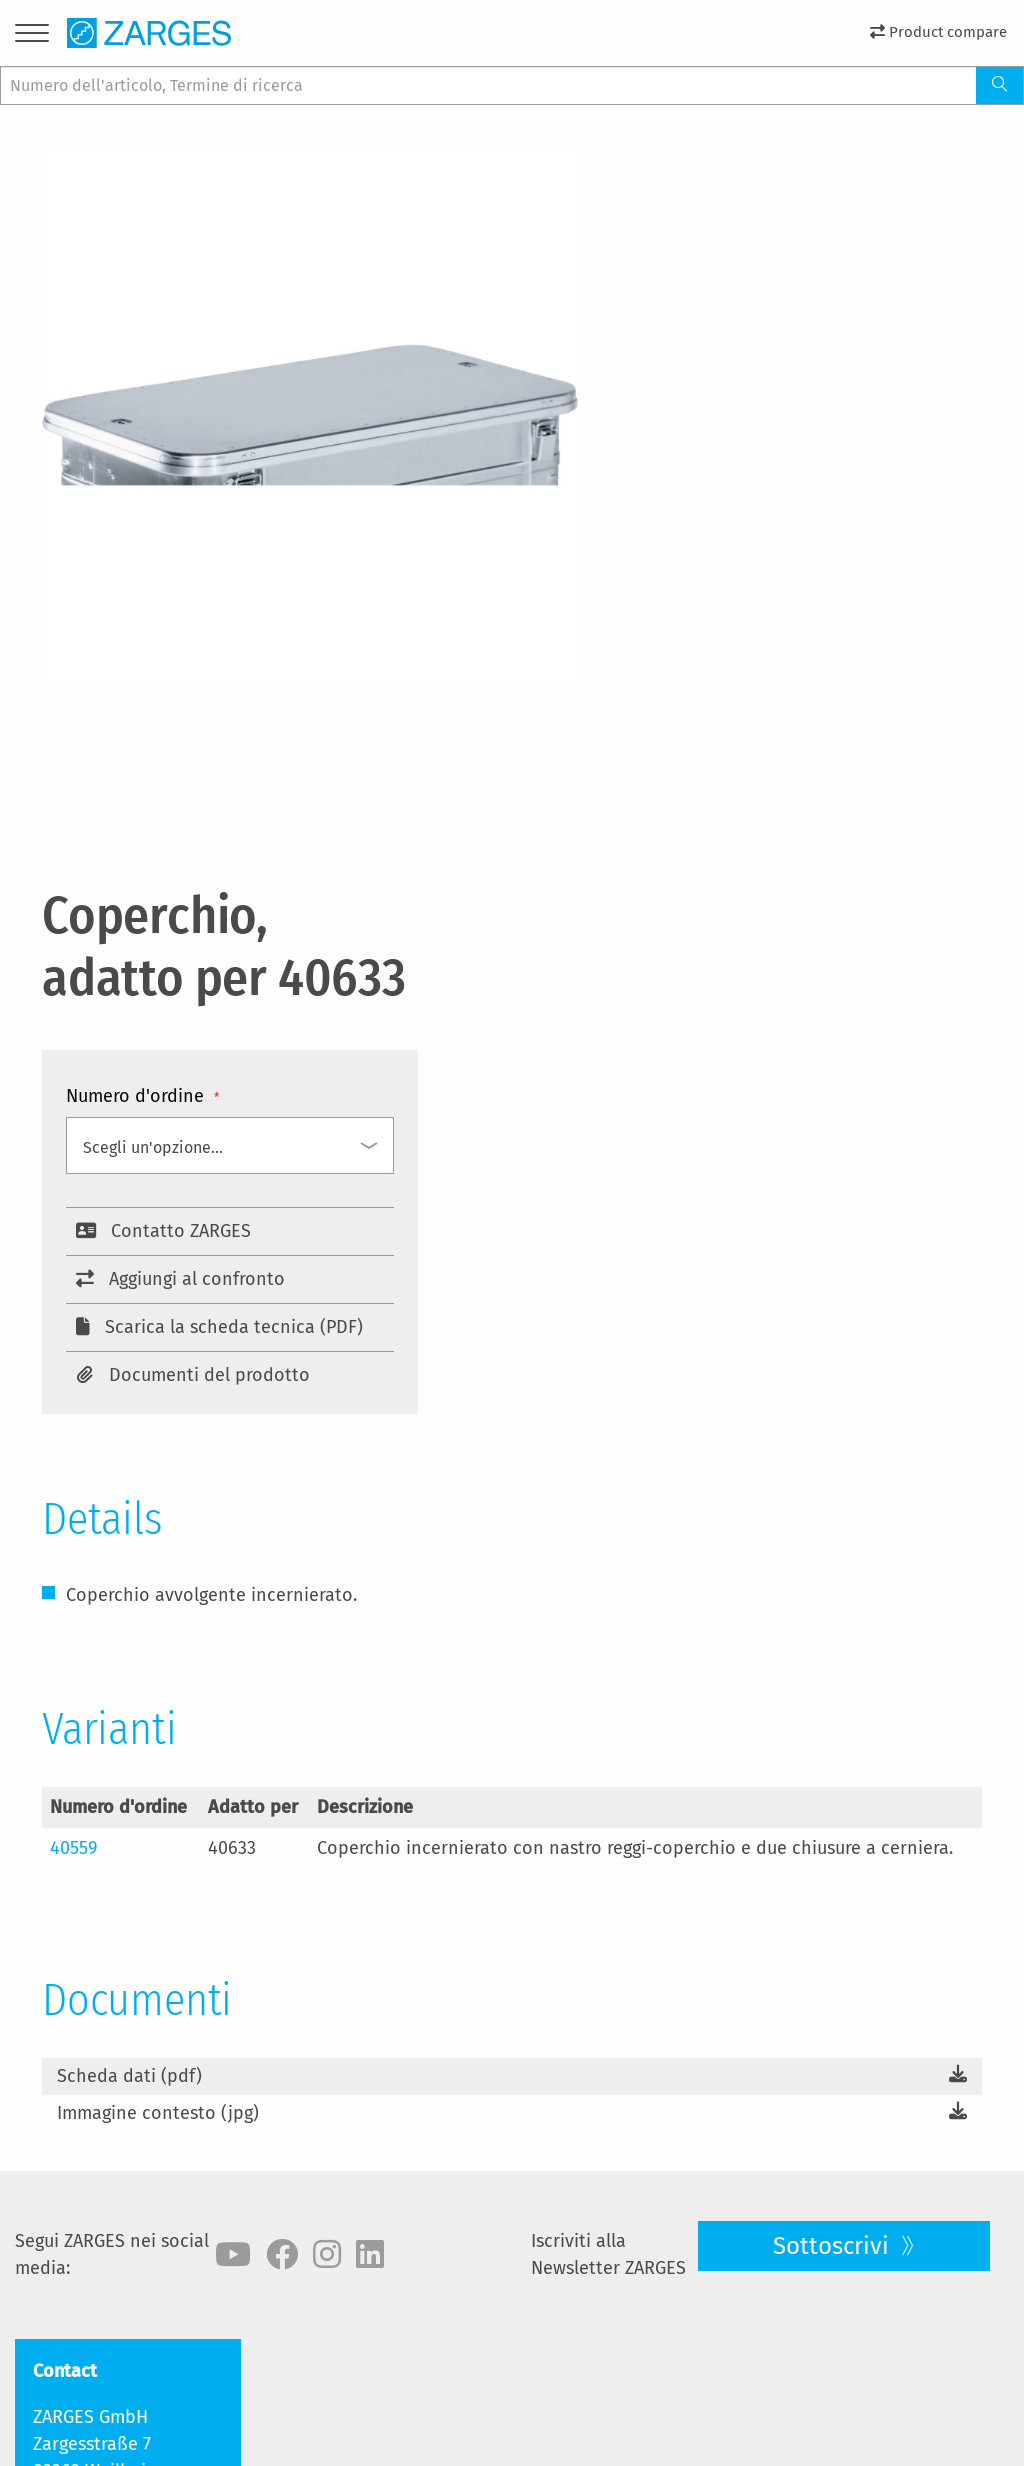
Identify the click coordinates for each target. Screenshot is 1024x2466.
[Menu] (32, 36)
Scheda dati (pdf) (129, 2076)
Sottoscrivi (834, 2246)
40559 (73, 1848)
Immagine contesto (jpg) (158, 2113)
